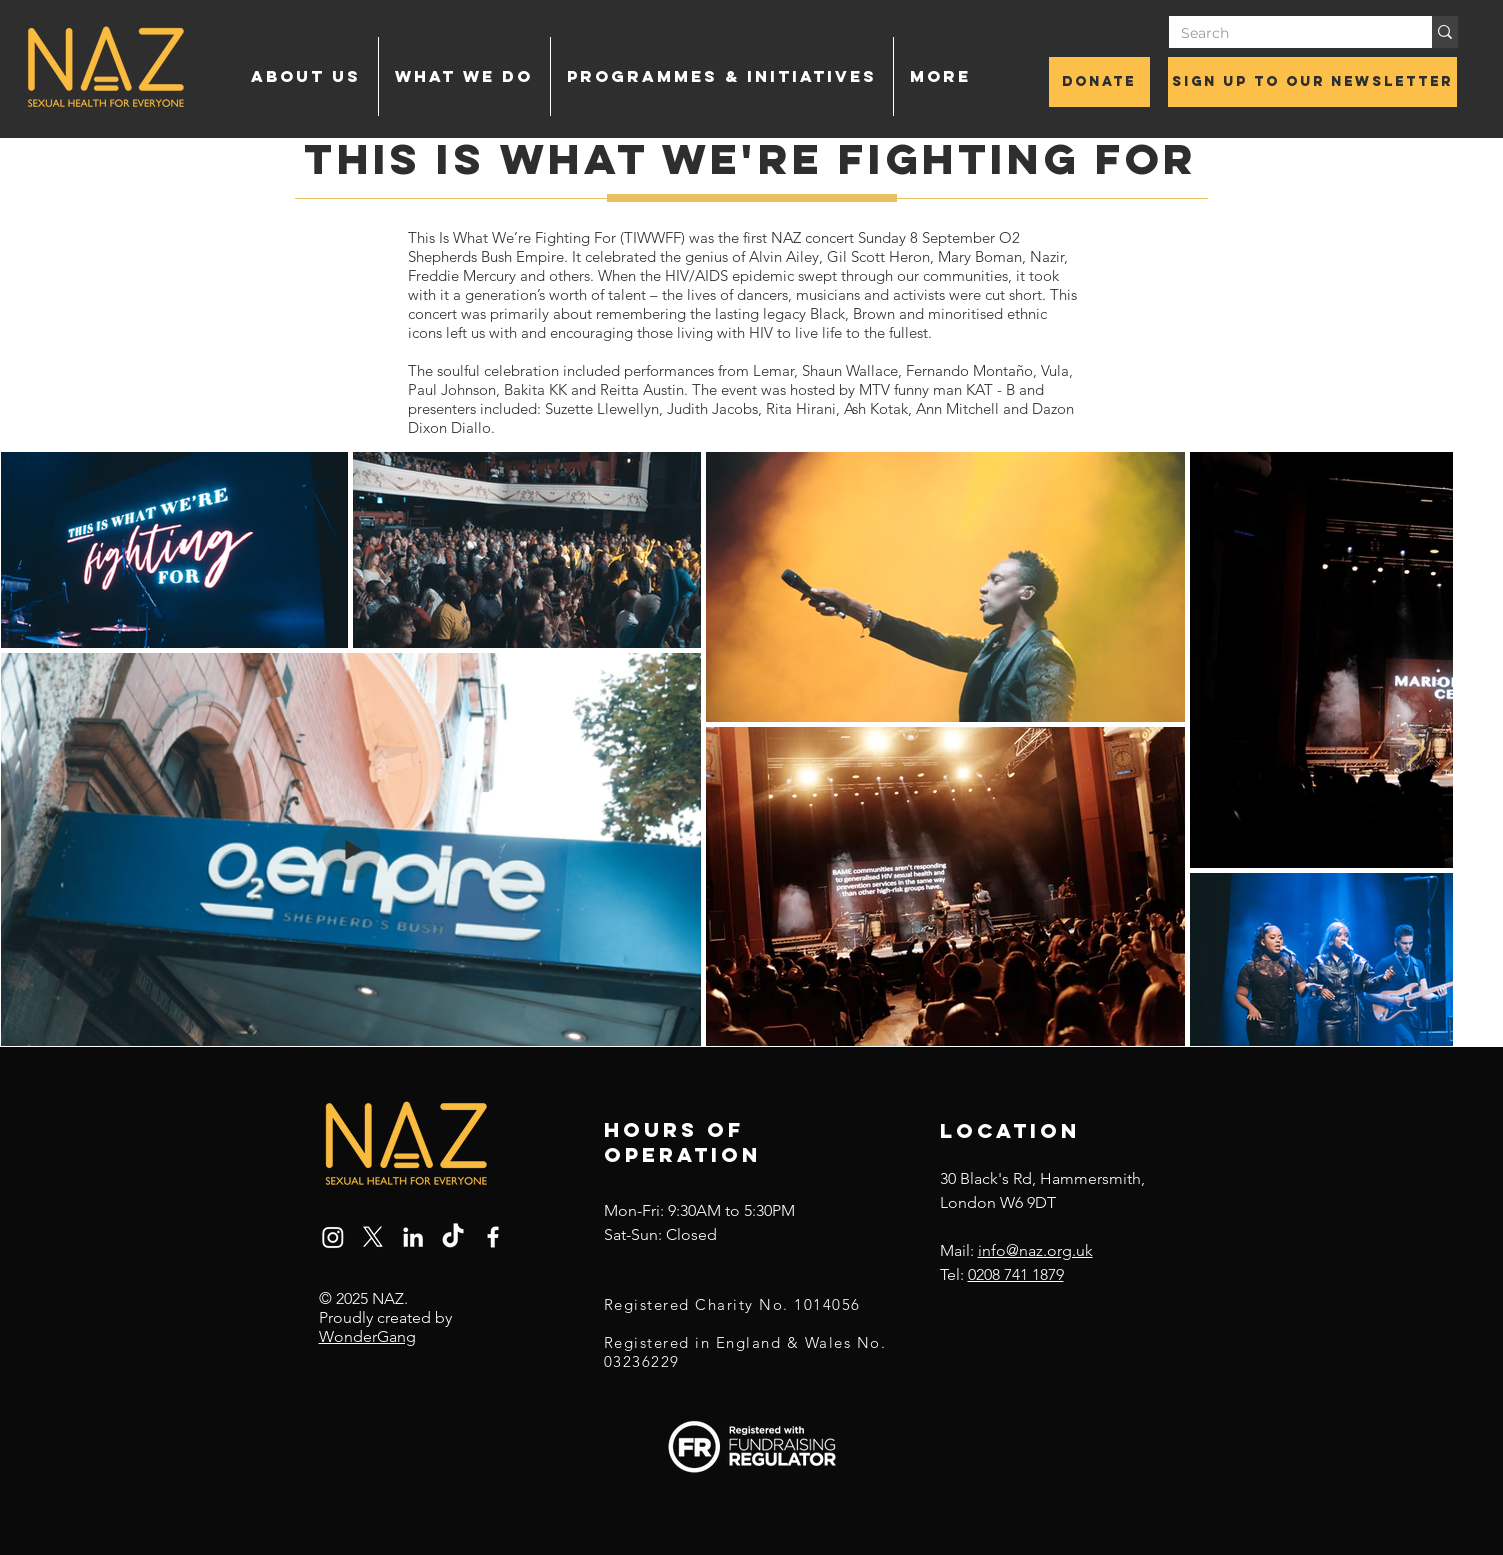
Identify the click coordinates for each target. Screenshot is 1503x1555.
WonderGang (367, 1336)
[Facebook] (493, 1237)
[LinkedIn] (413, 1237)
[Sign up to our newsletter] (1312, 82)
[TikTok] (453, 1237)
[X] (373, 1237)
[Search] (1285, 34)
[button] (306, 76)
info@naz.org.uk (1035, 1250)
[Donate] (1099, 82)
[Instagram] (333, 1237)
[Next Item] (1415, 749)
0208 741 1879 (1016, 1274)
